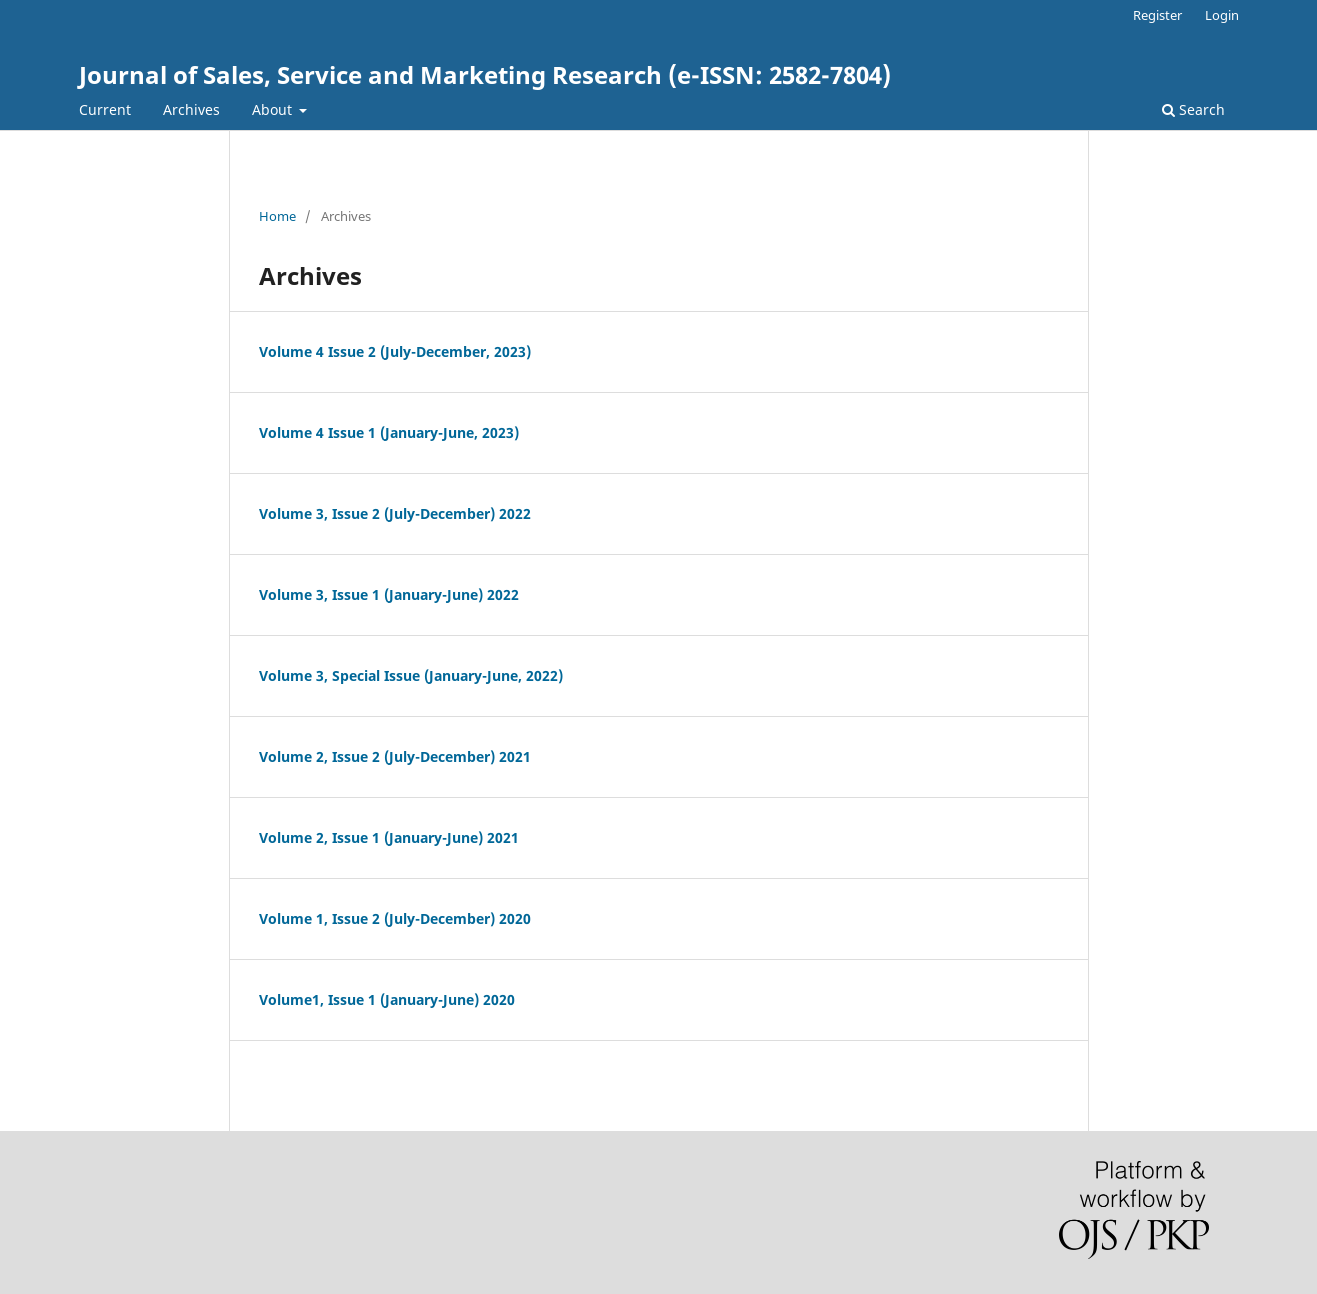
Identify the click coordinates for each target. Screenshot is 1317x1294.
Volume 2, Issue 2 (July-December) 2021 (395, 756)
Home (277, 216)
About (274, 109)
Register (1157, 15)
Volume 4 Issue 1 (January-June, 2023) (389, 432)
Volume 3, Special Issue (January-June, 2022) (411, 675)
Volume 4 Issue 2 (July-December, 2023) (395, 351)
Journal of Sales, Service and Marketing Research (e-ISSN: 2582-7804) (485, 74)
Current (105, 109)
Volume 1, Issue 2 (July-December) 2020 (395, 918)
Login (1222, 15)
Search (1193, 109)
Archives (191, 109)
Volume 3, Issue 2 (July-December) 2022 (395, 513)
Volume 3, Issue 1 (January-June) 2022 (389, 594)
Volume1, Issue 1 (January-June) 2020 (387, 999)
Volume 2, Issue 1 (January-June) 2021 (389, 837)
